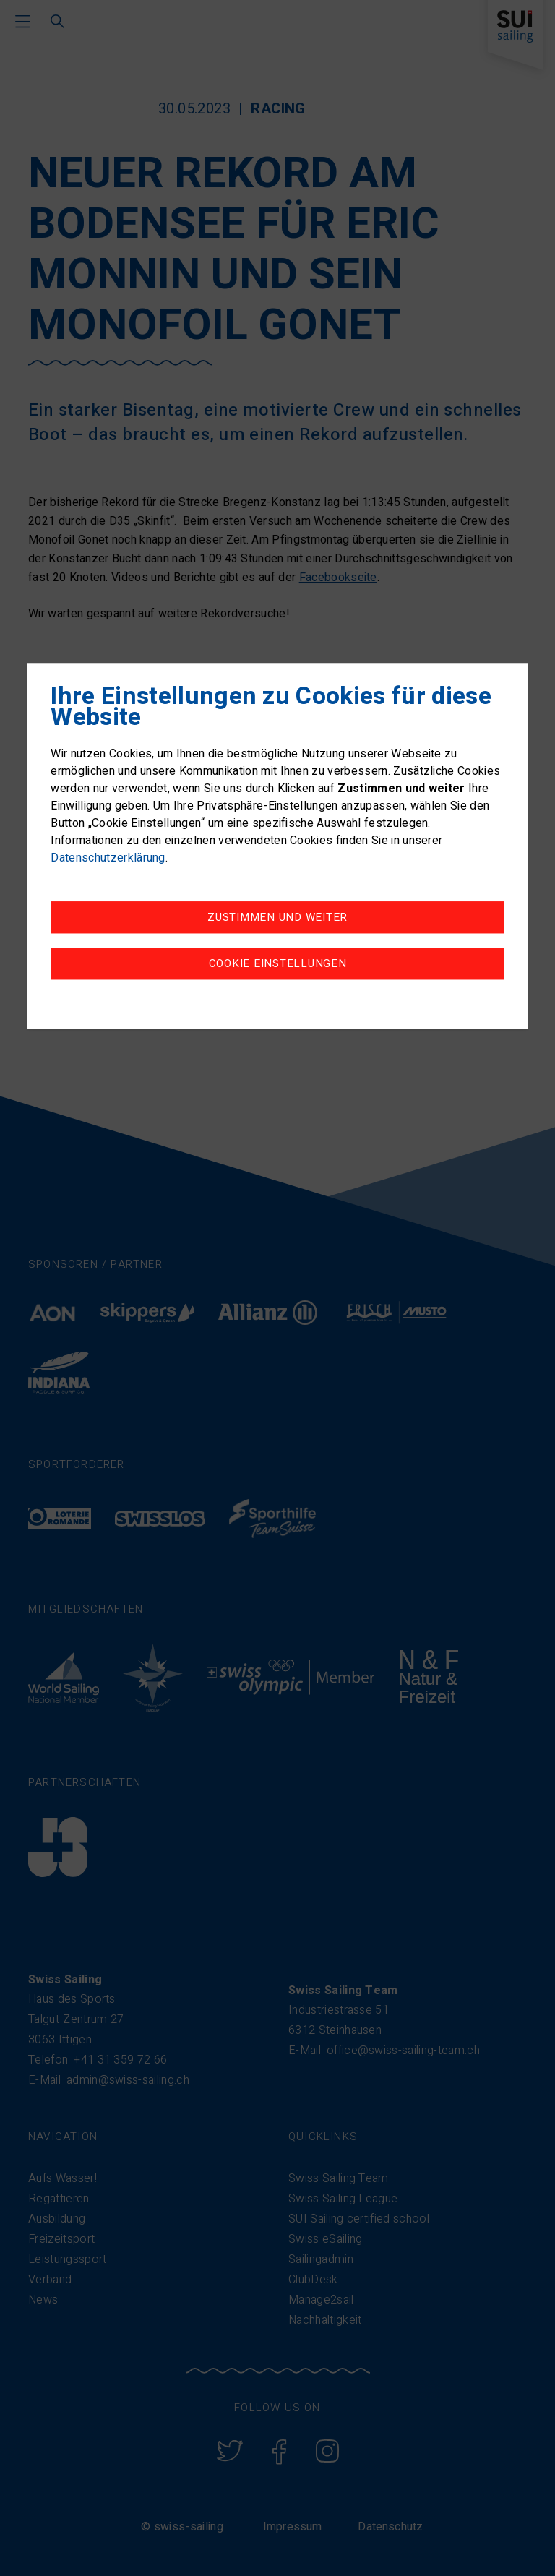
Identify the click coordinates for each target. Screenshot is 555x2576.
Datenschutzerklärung (108, 858)
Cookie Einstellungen (278, 963)
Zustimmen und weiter (277, 917)
